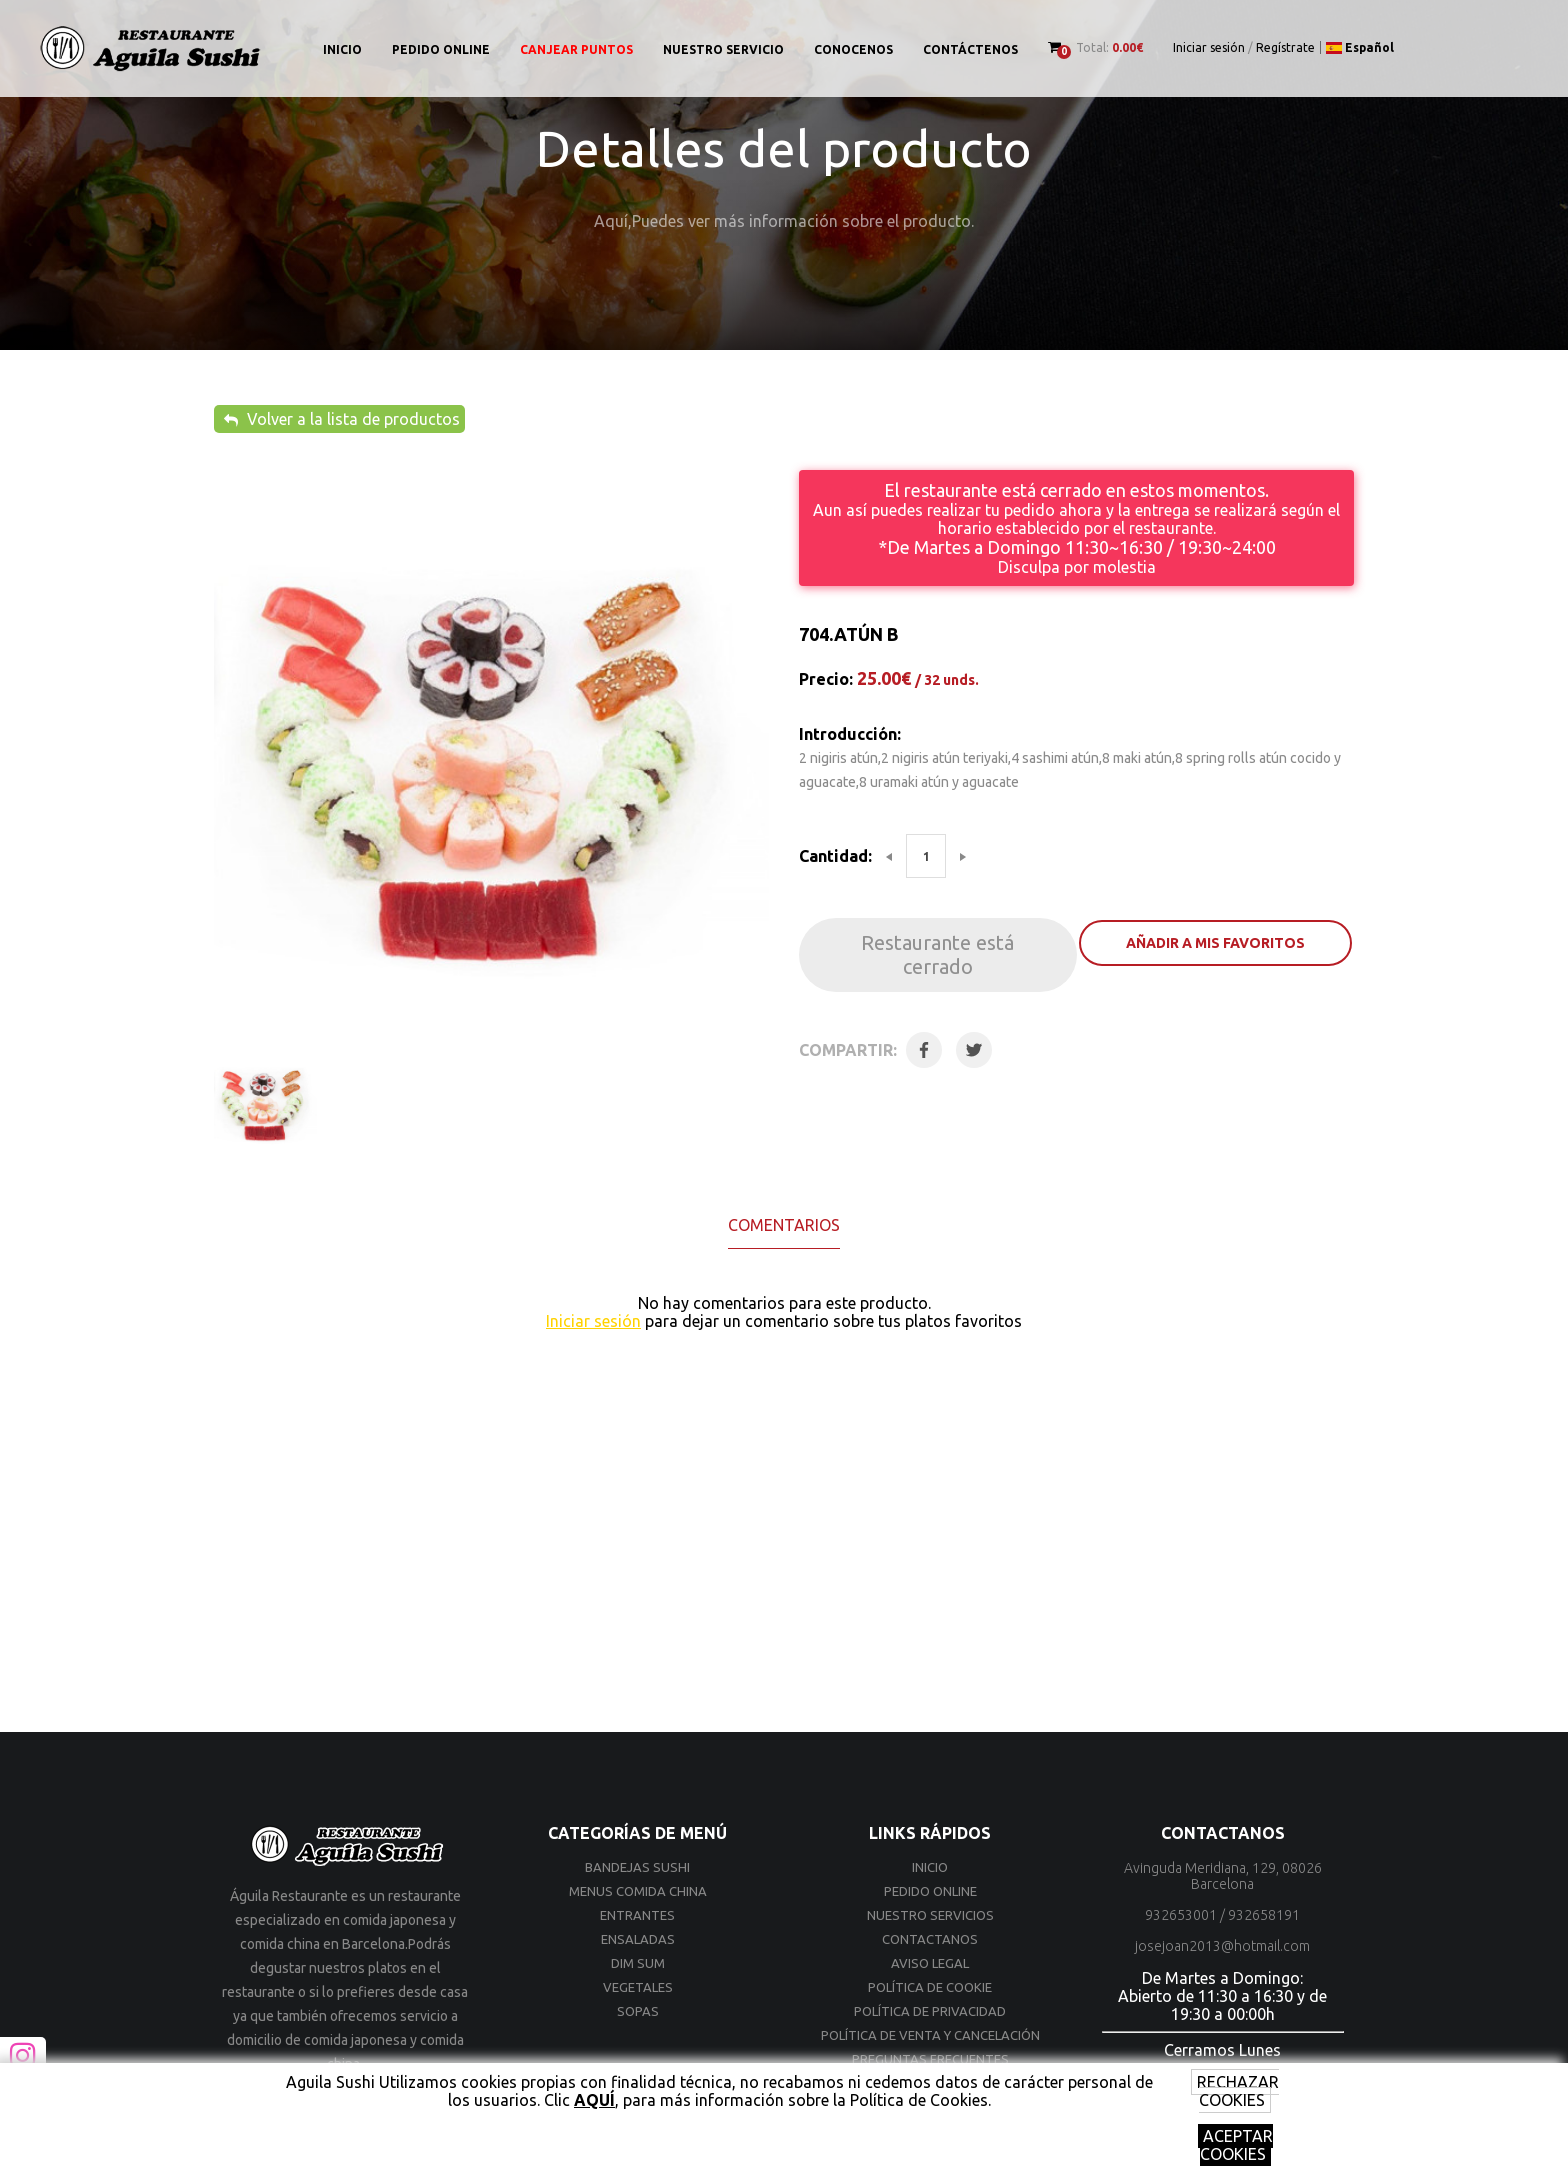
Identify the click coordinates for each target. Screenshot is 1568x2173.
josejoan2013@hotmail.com (1222, 1946)
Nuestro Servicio (723, 49)
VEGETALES (638, 1987)
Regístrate (1285, 47)
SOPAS (638, 2011)
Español (1360, 47)
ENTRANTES (637, 1915)
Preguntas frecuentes (930, 2059)
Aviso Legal (930, 1963)
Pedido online (441, 49)
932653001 (1181, 1915)
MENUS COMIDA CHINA (638, 1891)
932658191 (1264, 1915)
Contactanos (930, 1939)
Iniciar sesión (1209, 47)
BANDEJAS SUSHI (637, 1867)
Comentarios (784, 1225)
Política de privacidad (930, 2011)
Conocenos (853, 49)
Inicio (342, 49)
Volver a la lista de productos (342, 419)
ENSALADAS (638, 1939)
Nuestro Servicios (930, 1915)
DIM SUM (638, 1963)
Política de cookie (930, 1987)
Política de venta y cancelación (930, 2035)
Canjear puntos (576, 49)
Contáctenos (970, 49)
